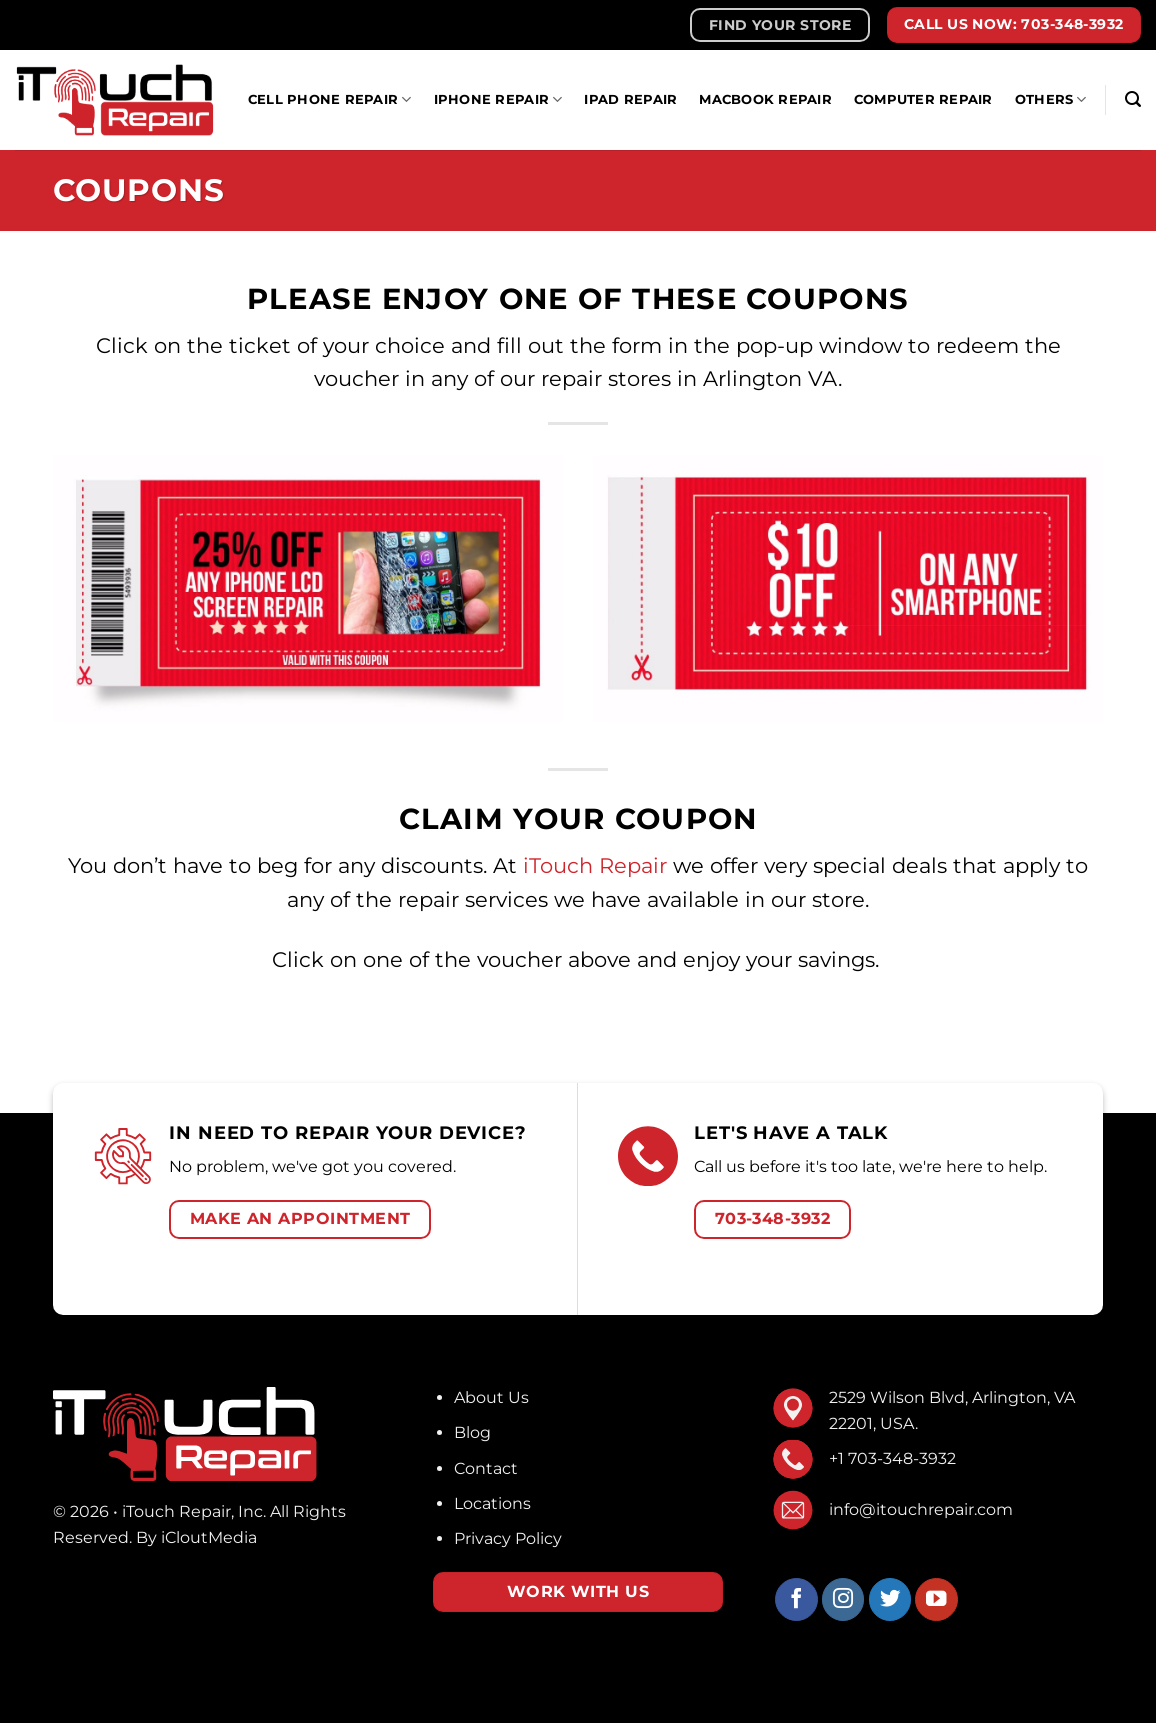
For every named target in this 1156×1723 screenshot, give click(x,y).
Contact (486, 1468)
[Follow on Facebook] (796, 1599)
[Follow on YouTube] (936, 1599)
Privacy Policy (508, 1538)
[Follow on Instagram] (843, 1599)
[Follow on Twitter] (890, 1599)
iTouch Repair (595, 865)
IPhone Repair (498, 99)
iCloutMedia (209, 1537)
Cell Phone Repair (330, 99)
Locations (492, 1503)
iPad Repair (630, 99)
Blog (472, 1432)
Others (1051, 99)
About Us (491, 1397)
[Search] (1133, 99)
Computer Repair (923, 99)
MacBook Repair (765, 99)
